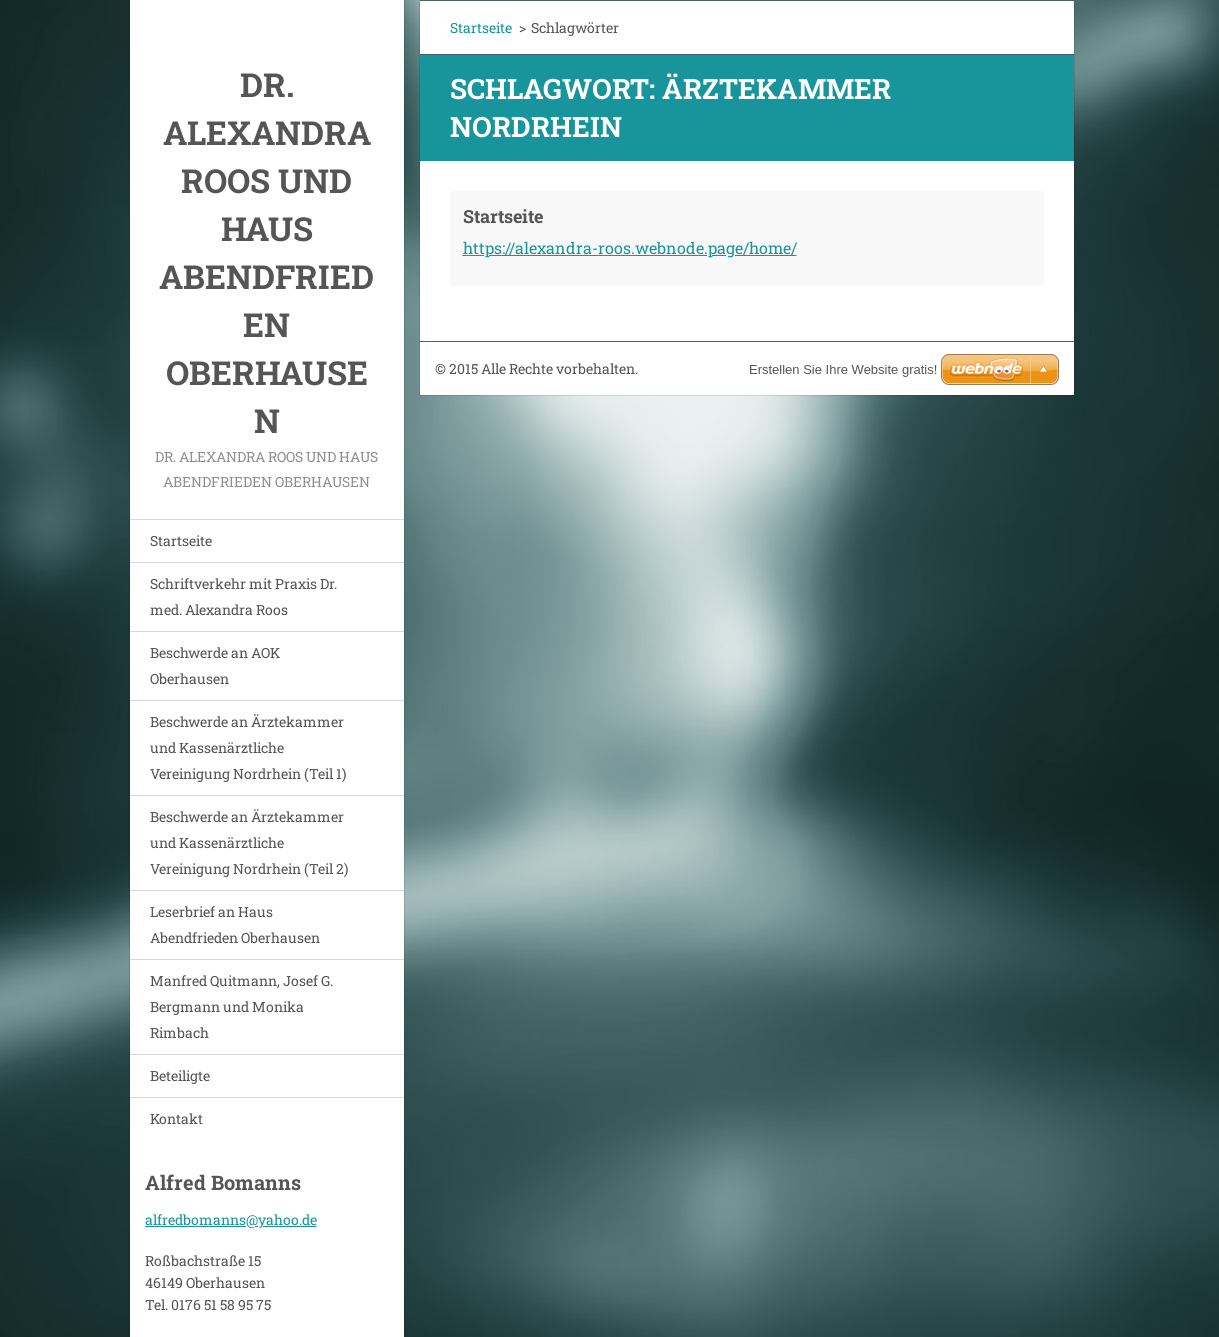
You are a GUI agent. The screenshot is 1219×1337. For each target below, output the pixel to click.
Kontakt (176, 1118)
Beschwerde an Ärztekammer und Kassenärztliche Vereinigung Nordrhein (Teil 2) (249, 842)
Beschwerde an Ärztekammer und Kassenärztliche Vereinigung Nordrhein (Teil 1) (248, 747)
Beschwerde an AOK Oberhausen (215, 665)
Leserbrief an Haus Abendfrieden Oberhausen (235, 924)
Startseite (181, 540)
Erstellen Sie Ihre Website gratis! (843, 369)
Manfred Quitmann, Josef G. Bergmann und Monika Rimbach (241, 1006)
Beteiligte (180, 1075)
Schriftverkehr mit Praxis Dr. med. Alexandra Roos (243, 596)
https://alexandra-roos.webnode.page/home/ (630, 247)
